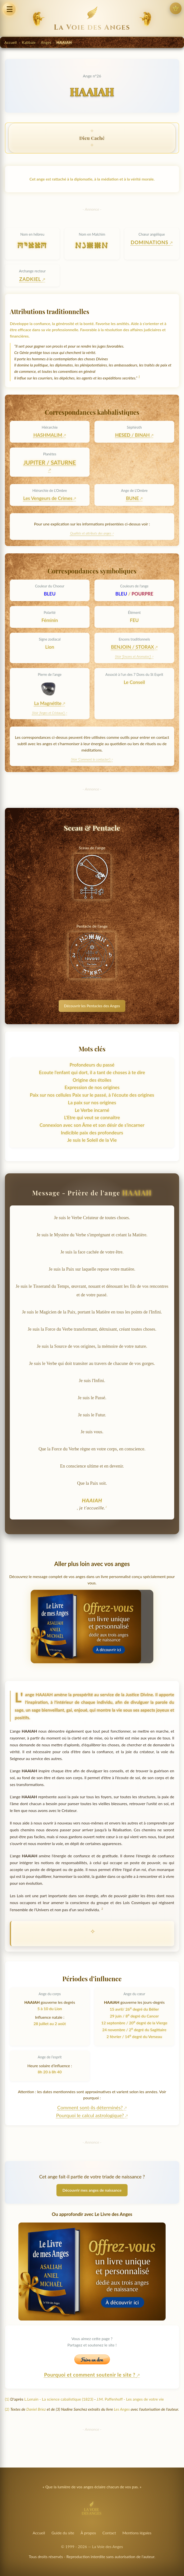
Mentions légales (136, 2532)
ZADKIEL (30, 279)
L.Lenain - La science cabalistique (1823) (58, 2399)
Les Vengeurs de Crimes (47, 498)
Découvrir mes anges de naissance (92, 2190)
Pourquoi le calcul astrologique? (90, 2115)
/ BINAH (132, 435)
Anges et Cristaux (51, 713)
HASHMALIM (47, 435)
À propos (88, 2532)
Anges (46, 42)
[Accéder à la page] (176, 8)
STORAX (145, 647)
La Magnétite (48, 703)
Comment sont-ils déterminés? (90, 2107)
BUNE (132, 498)
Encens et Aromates (136, 656)
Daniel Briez (36, 2409)
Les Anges (122, 2409)
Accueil (10, 42)
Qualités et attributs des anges (90, 533)
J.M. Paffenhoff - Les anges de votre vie (130, 2399)
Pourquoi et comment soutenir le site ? (90, 2375)
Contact (109, 2532)
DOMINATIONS (150, 242)
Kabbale (29, 42)
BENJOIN (121, 647)
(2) (7, 2409)
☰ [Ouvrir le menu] (9, 9)
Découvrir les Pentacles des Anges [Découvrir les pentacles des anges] (92, 1006)
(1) (7, 2399)
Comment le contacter (94, 759)
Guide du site (63, 2532)
